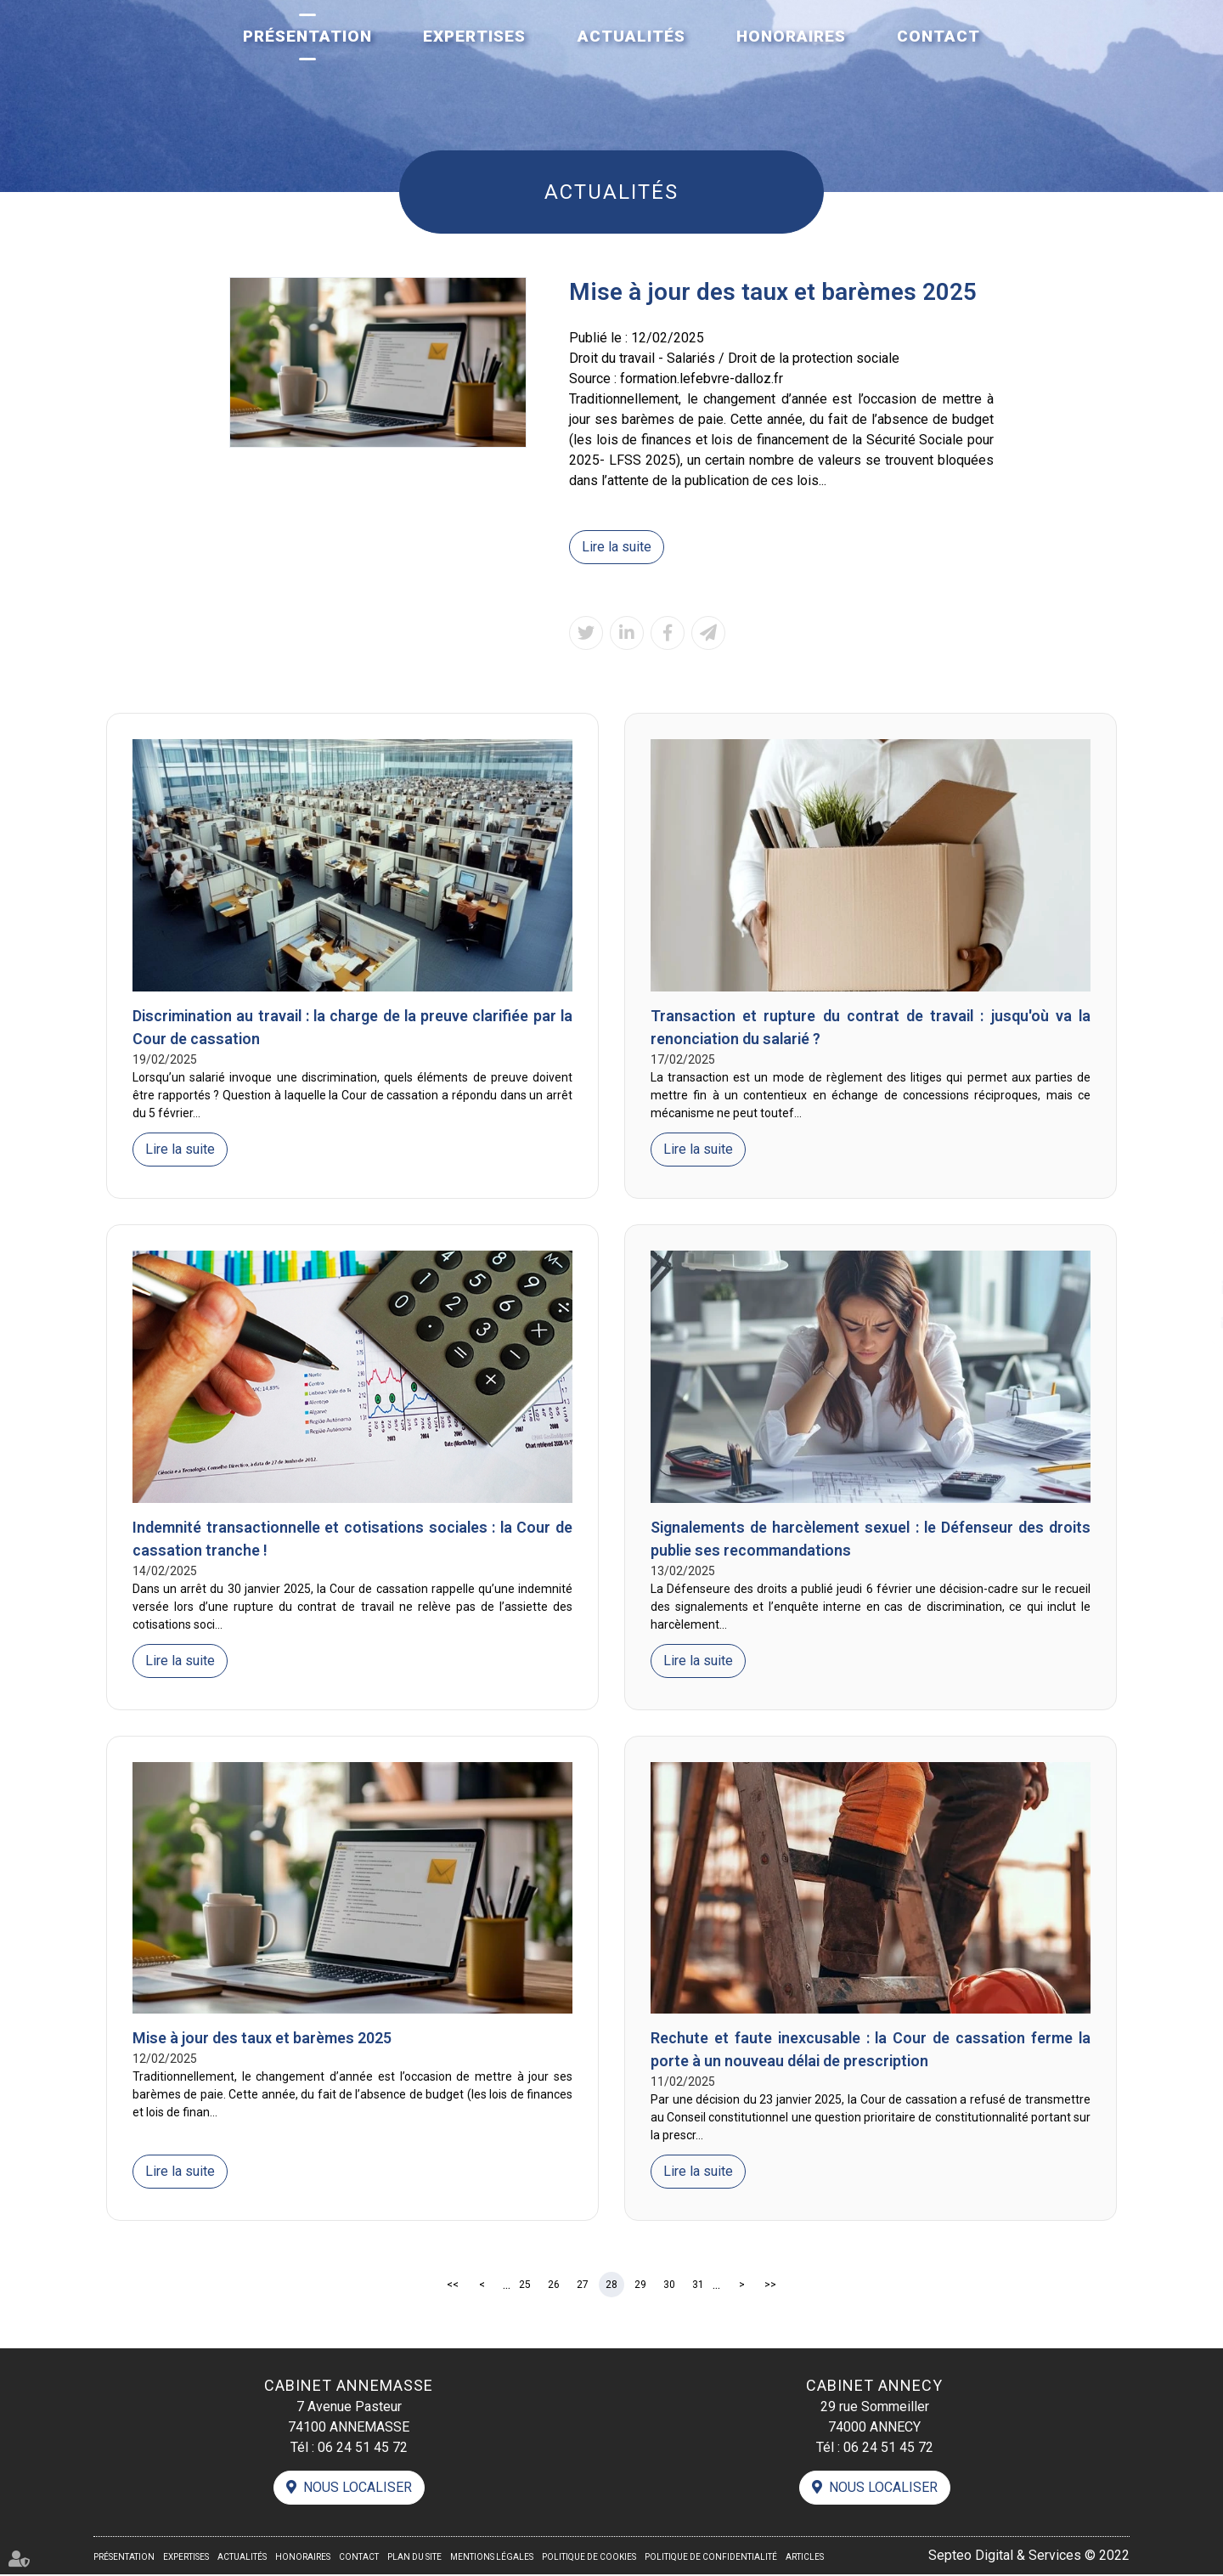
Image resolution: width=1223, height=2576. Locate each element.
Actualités (631, 36)
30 (669, 2285)
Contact (938, 36)
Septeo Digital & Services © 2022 (1029, 2557)
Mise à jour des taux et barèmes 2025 (262, 2039)
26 (554, 2285)
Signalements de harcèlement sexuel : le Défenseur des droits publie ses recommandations (871, 1539)
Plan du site (414, 2558)
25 (525, 2285)
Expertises (474, 36)
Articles (805, 2558)
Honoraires (791, 36)
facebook (1189, 1254)
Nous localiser (357, 2489)
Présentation (307, 36)
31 (698, 2285)
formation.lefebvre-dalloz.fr (701, 378)
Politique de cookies (589, 2558)
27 (583, 2285)
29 (640, 2285)
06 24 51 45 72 (363, 2448)
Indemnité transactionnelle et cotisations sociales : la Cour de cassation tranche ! (352, 1539)
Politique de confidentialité (711, 2558)
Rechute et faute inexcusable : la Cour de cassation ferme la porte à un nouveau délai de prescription (871, 2051)
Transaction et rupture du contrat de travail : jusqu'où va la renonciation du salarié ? (871, 1028)
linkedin (1189, 1288)
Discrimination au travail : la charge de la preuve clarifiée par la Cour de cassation (352, 1028)
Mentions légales (491, 2558)
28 (611, 2285)
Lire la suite (616, 547)
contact (1189, 1322)
